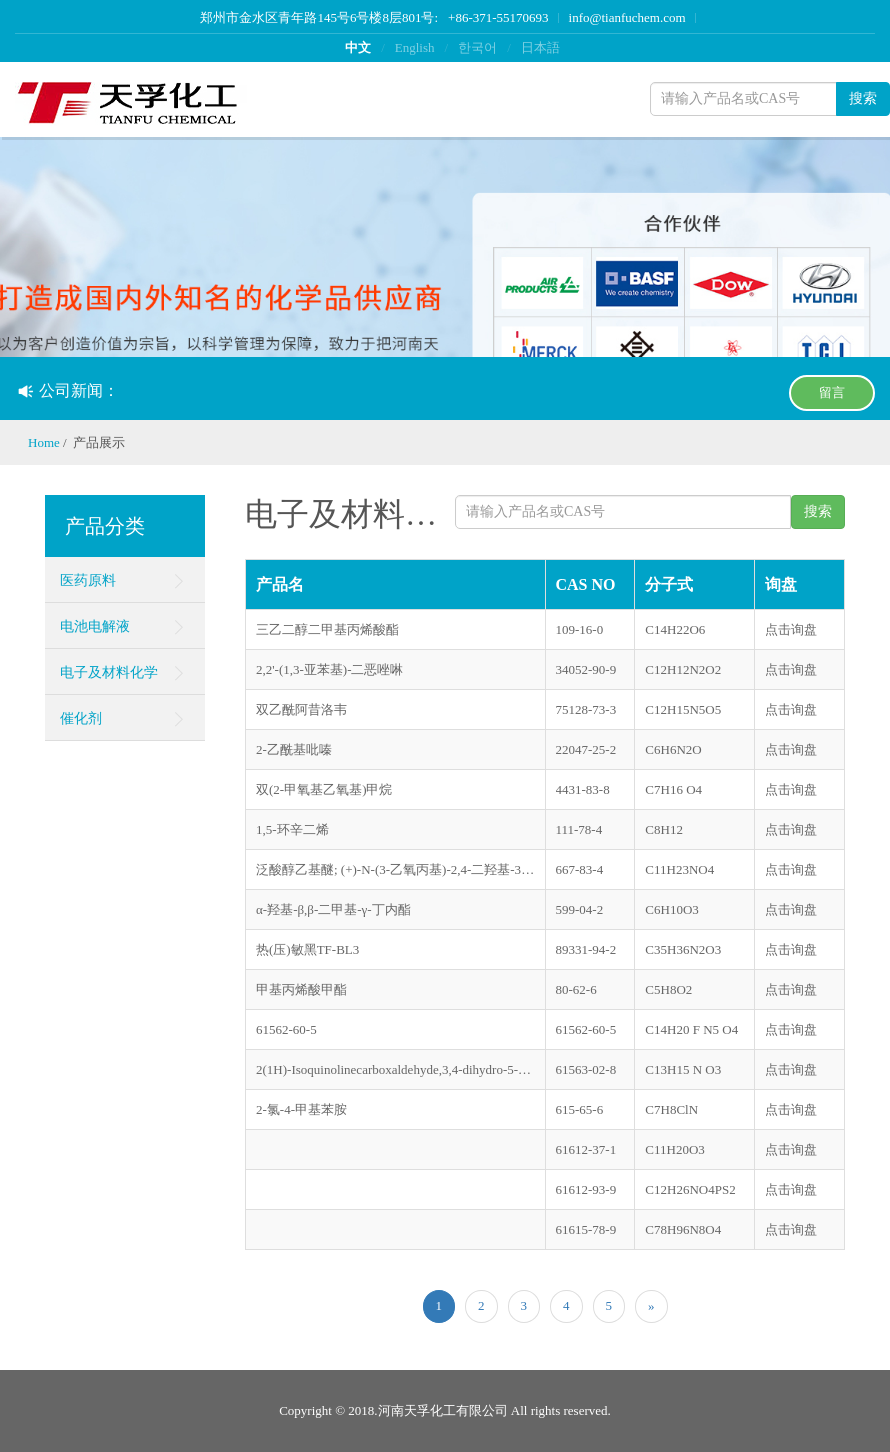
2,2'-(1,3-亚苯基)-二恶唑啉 (330, 669)
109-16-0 (580, 629)
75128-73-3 (586, 709)
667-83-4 (580, 869)
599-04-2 (580, 909)
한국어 (477, 47)
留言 (832, 392)
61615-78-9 (586, 1229)
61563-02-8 (586, 1069)
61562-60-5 (286, 1029)
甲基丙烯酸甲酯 (301, 989)
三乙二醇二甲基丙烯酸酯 (327, 629)
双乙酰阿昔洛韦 (301, 709)
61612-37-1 (586, 1149)
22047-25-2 (586, 749)
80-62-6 (576, 989)
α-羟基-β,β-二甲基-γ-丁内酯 (333, 909)
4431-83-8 (583, 789)
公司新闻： (68, 390)
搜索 (863, 98)
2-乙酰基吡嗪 (294, 749)
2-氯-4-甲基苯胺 (301, 1109)
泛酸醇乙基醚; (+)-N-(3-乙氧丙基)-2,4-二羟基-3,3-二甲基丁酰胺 (395, 869)
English (415, 47)
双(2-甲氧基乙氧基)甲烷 (324, 789)
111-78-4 (579, 829)
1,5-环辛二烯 (292, 829)
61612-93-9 (586, 1189)
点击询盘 (791, 629)
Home (44, 442)
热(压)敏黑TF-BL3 (307, 949)
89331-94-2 (586, 949)
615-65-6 (580, 1109)
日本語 (540, 47)
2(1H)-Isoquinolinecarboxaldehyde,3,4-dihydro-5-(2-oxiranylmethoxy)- (395, 1069)
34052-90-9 (586, 669)
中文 (358, 47)
